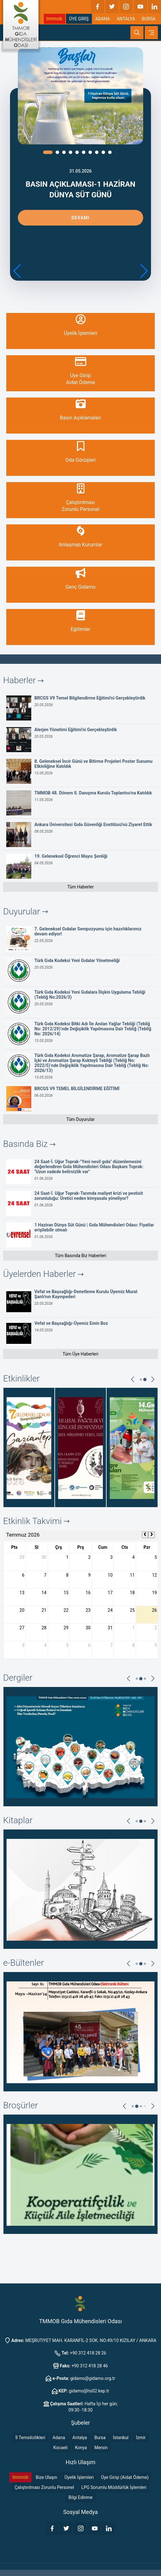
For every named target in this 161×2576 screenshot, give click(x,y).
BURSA (148, 18)
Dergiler (18, 1678)
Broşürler (20, 2105)
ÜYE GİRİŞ (79, 18)
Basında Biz (29, 1144)
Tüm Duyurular (80, 1119)
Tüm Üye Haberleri (80, 1353)
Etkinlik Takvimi (36, 1521)
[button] (143, 271)
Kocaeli (60, 2447)
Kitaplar (18, 1820)
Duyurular (25, 911)
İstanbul (120, 2437)
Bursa (100, 2437)
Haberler (23, 680)
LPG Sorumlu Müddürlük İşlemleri (113, 2487)
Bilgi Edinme (80, 2497)
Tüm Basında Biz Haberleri (80, 1255)
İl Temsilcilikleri (30, 2437)
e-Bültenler (23, 1963)
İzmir (141, 2437)
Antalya (80, 2437)
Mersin (101, 2447)
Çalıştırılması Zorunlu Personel (44, 2487)
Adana (59, 2437)
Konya (81, 2447)
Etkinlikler (21, 1378)
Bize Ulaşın (46, 2477)
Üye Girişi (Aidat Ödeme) (124, 2477)
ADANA (102, 18)
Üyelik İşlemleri (79, 2477)
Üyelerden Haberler (43, 1274)
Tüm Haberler (80, 886)
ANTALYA (126, 18)
